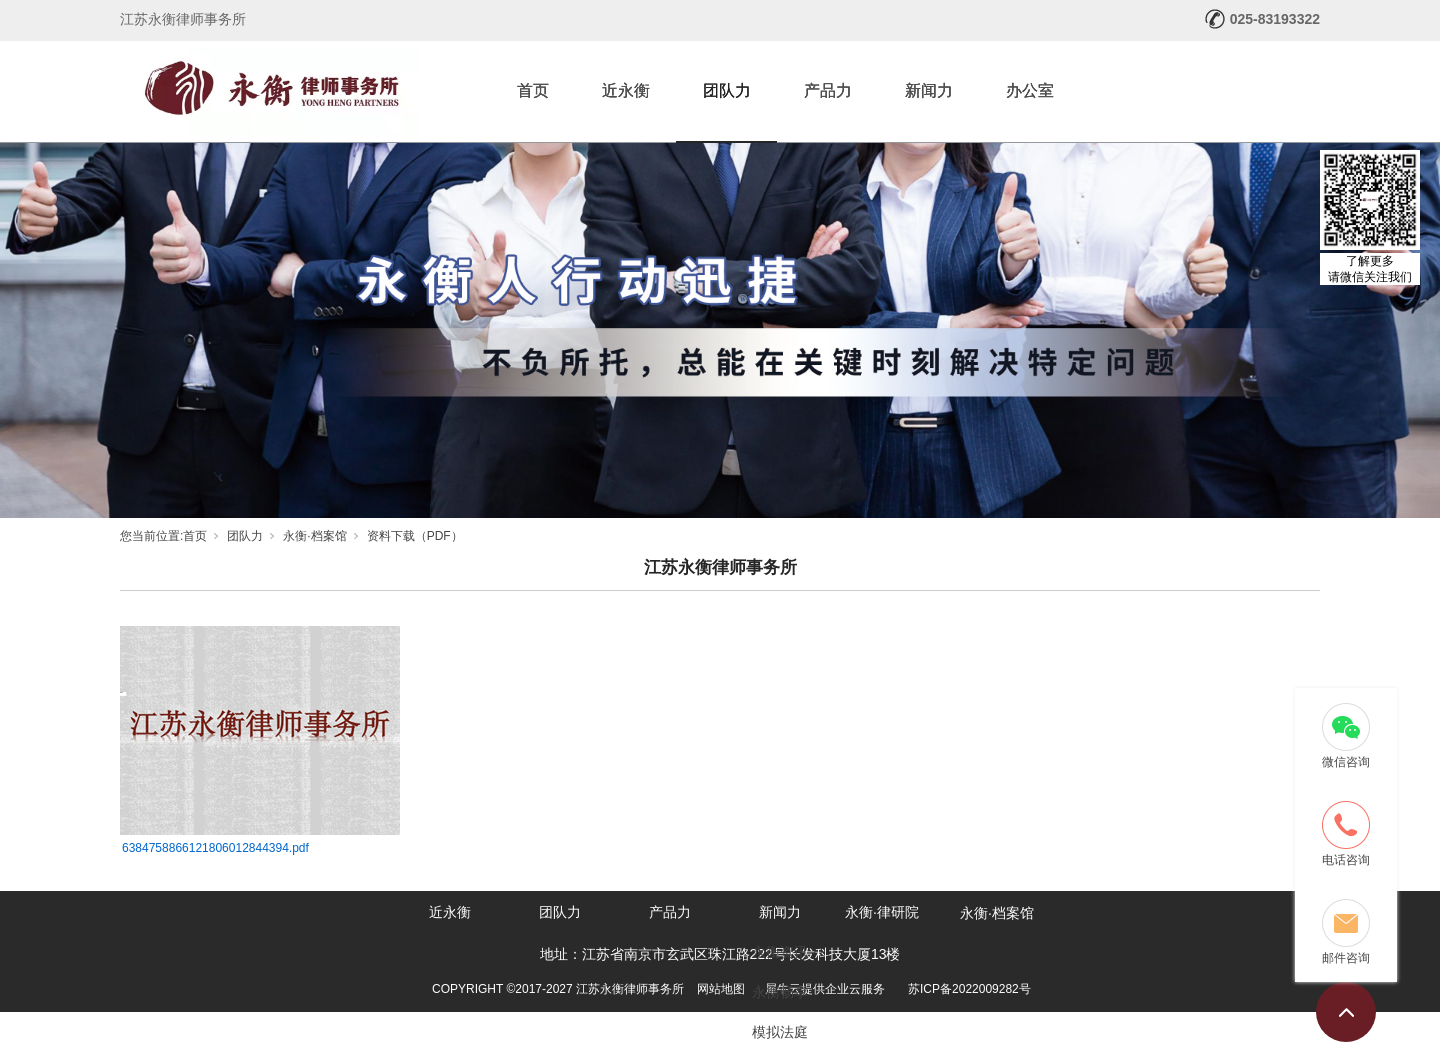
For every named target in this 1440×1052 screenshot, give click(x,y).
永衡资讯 (780, 952)
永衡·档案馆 (314, 536)
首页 (533, 90)
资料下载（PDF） (415, 536)
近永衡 (626, 90)
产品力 (828, 90)
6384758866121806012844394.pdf (215, 848)
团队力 (727, 90)
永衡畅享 (780, 992)
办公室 (1030, 90)
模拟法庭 (780, 1032)
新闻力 (929, 90)
